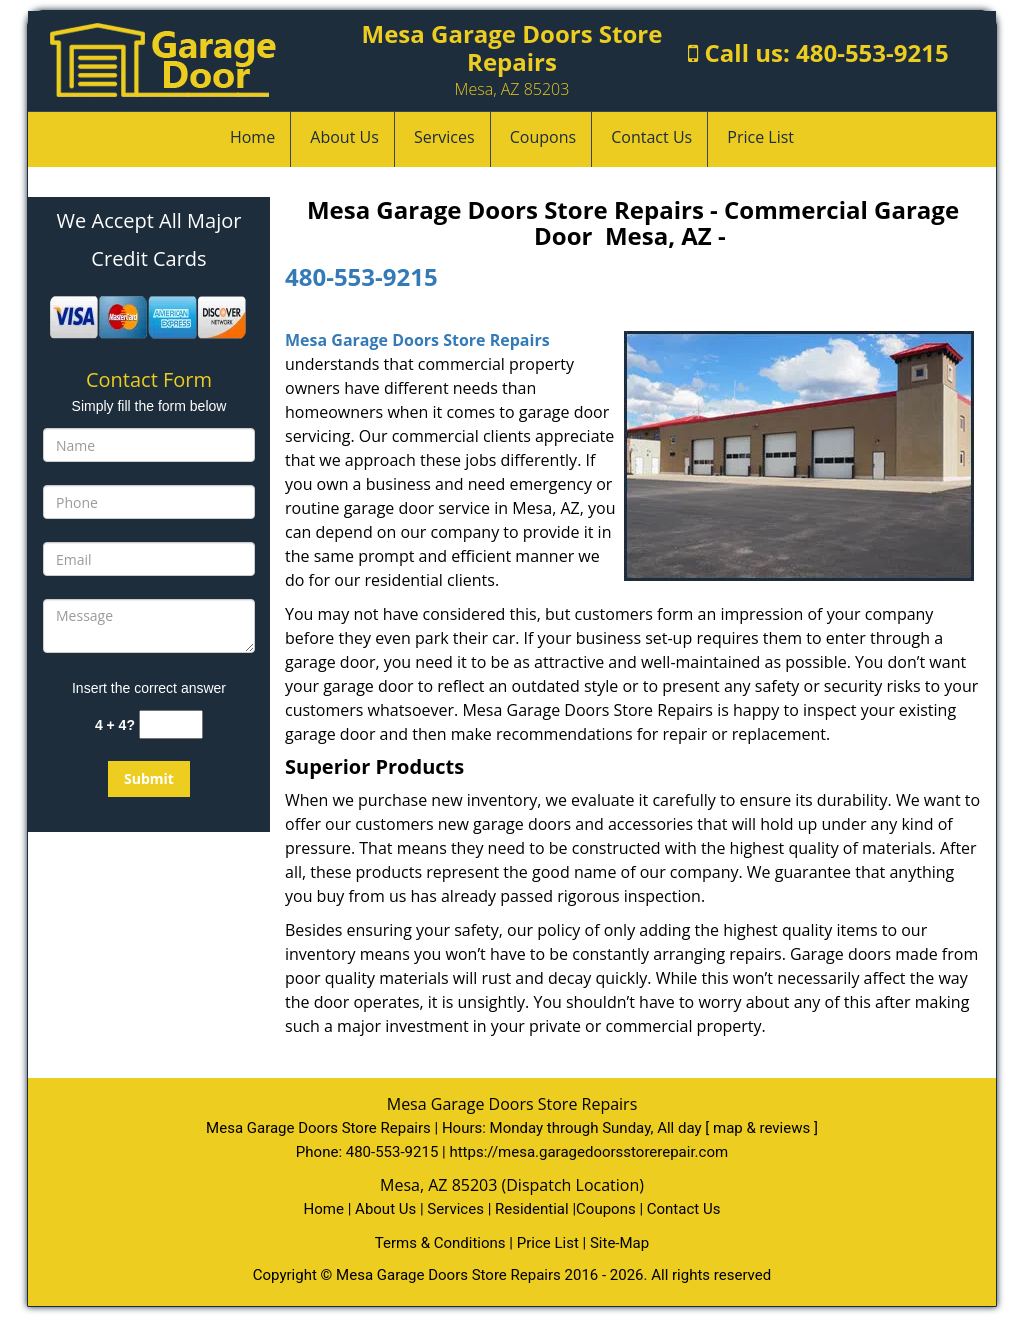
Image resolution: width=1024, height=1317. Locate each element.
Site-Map (619, 1243)
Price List (760, 137)
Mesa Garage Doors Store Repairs (417, 340)
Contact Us (651, 137)
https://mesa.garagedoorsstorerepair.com (588, 1152)
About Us (344, 137)
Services (444, 137)
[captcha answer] (171, 724)
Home (252, 137)
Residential (532, 1209)
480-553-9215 (872, 52)
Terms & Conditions (440, 1243)
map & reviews (763, 1128)
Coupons (543, 137)
